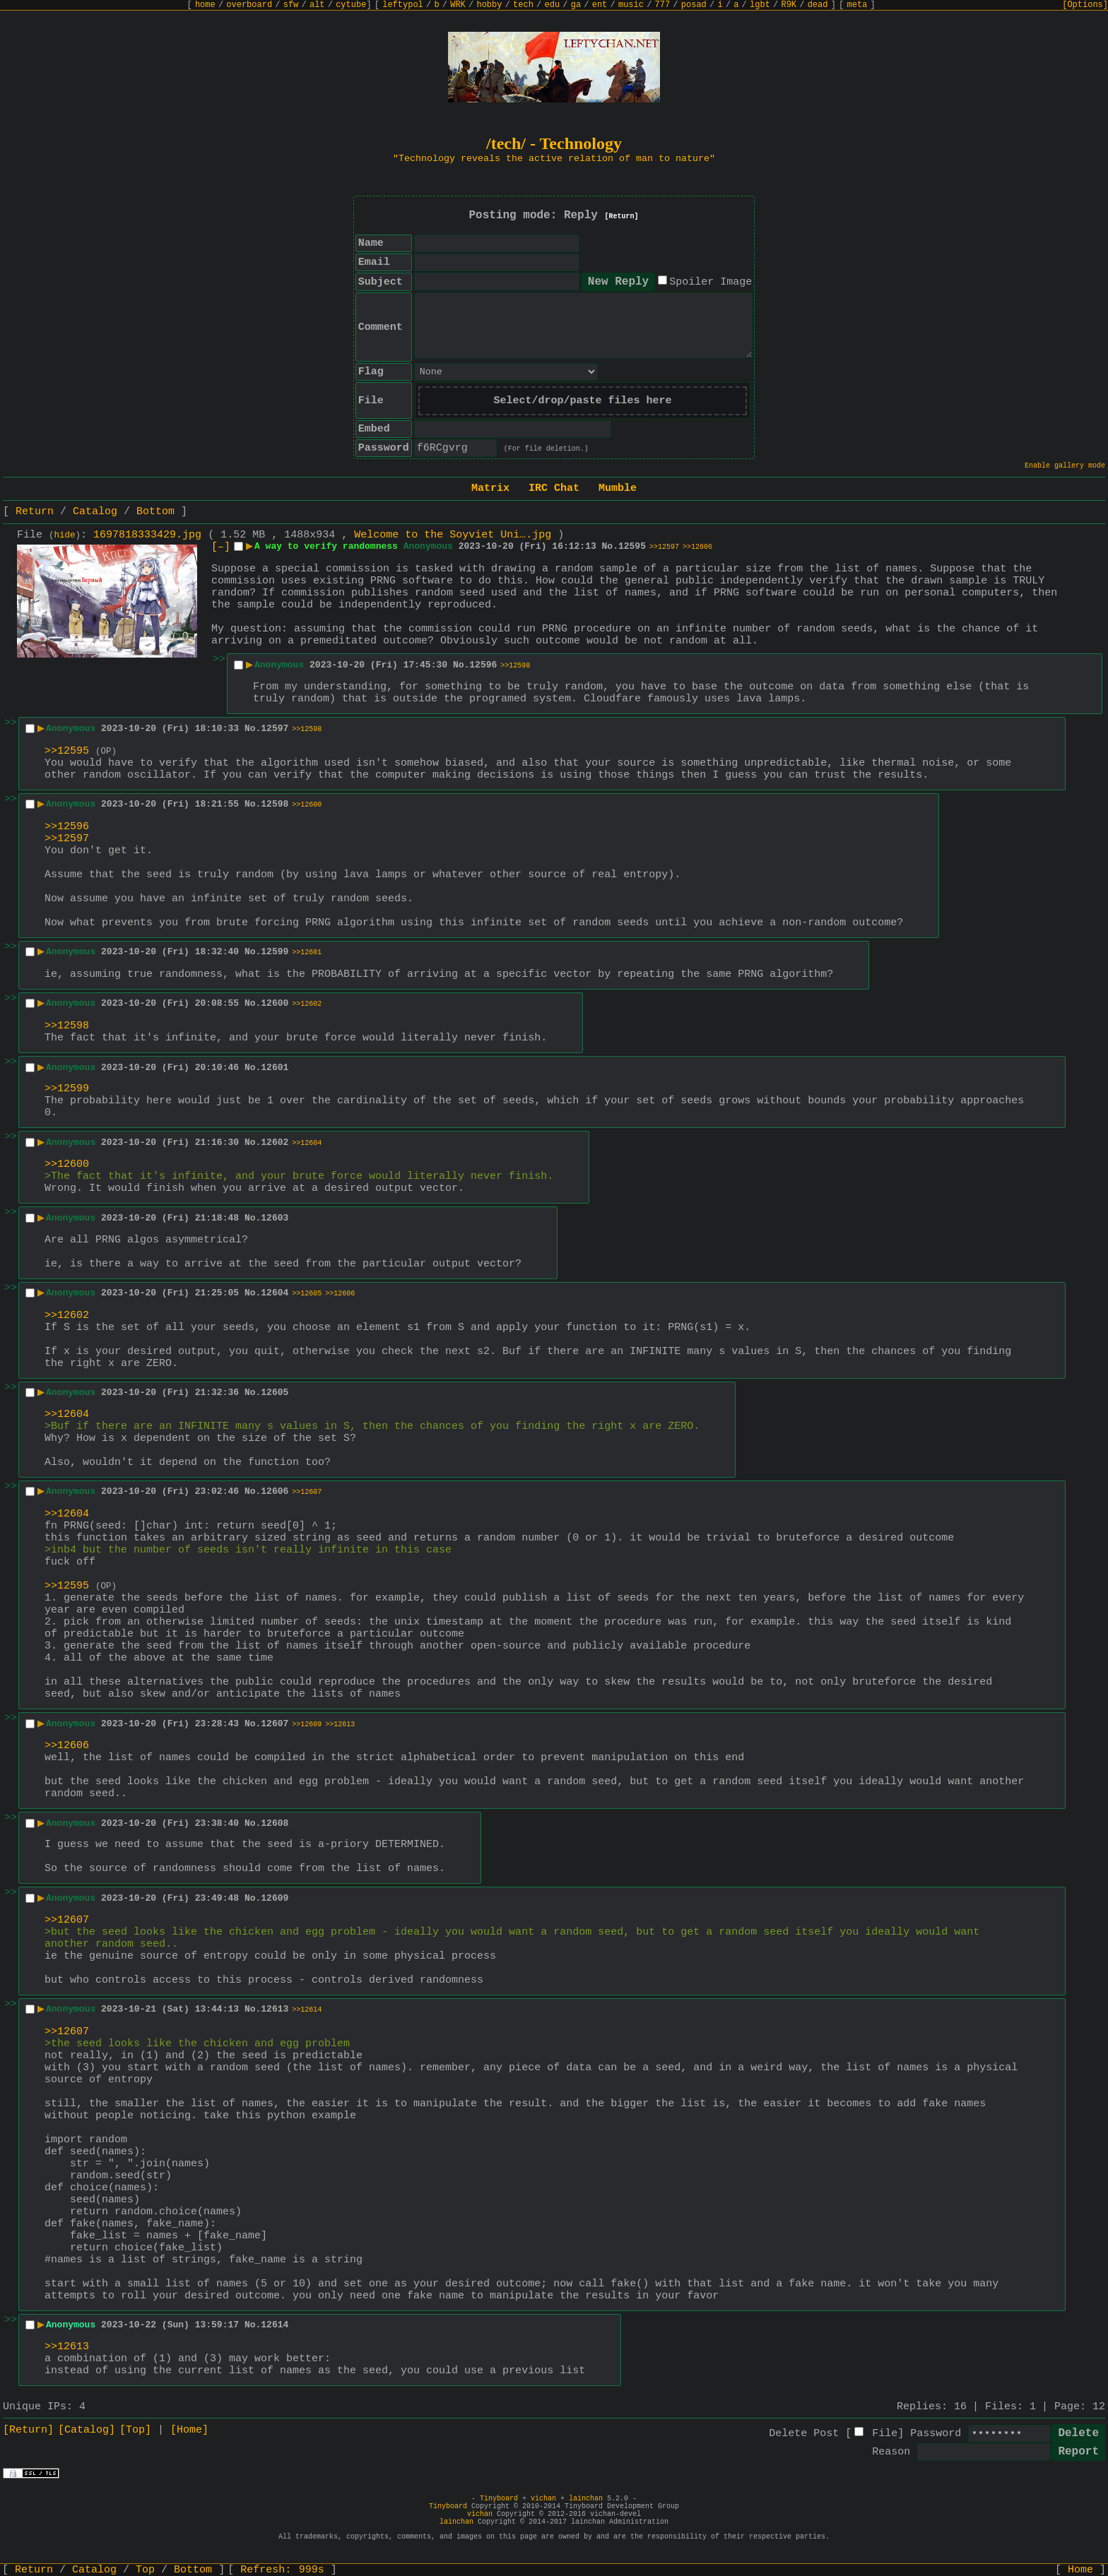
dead (818, 5)
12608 (274, 1823)
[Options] (1085, 5)
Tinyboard (499, 2499)
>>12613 (340, 1724)
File (884, 2434)
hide (65, 535)
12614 (274, 2325)
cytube (351, 5)
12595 (632, 546)
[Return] (622, 216)
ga (576, 5)
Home (1080, 2570)
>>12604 (307, 1143)
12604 (274, 1293)
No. (610, 546)
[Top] (135, 2430)
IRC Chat (554, 488)
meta (857, 5)
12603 (274, 1218)
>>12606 (697, 547)
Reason (891, 2452)
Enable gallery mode (1065, 466)
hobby (489, 5)
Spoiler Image (710, 282)
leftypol (402, 5)
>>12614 (307, 2010)
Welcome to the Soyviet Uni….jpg (452, 535)
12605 (274, 1392)
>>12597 (664, 547)
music (631, 5)
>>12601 (307, 952)
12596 (483, 665)
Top (145, 2570)
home (205, 5)
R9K (788, 5)
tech (523, 5)
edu (552, 5)
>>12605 (307, 1294)
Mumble (618, 488)
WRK (458, 5)
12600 (274, 1003)
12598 (274, 804)
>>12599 (67, 1089)
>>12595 (67, 751)
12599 (274, 951)
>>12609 (307, 1724)
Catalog (95, 512)
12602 (274, 1142)
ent (600, 5)
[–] (220, 547)
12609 (274, 1898)
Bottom (155, 512)
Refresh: (282, 2570)
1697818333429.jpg (147, 535)
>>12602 (307, 1004)
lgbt (760, 5)
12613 (274, 2009)
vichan (543, 2499)
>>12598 (515, 666)
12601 (274, 1067)
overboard (249, 5)
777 (663, 5)
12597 (274, 728)
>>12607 (307, 1492)
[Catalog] (86, 2430)
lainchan (586, 2499)
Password (935, 2434)
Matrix (490, 488)
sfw (291, 5)
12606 (274, 1491)
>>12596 (67, 827)
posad (694, 5)
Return (35, 512)
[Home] (189, 2430)
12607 (274, 1724)
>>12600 (307, 805)
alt (317, 5)
